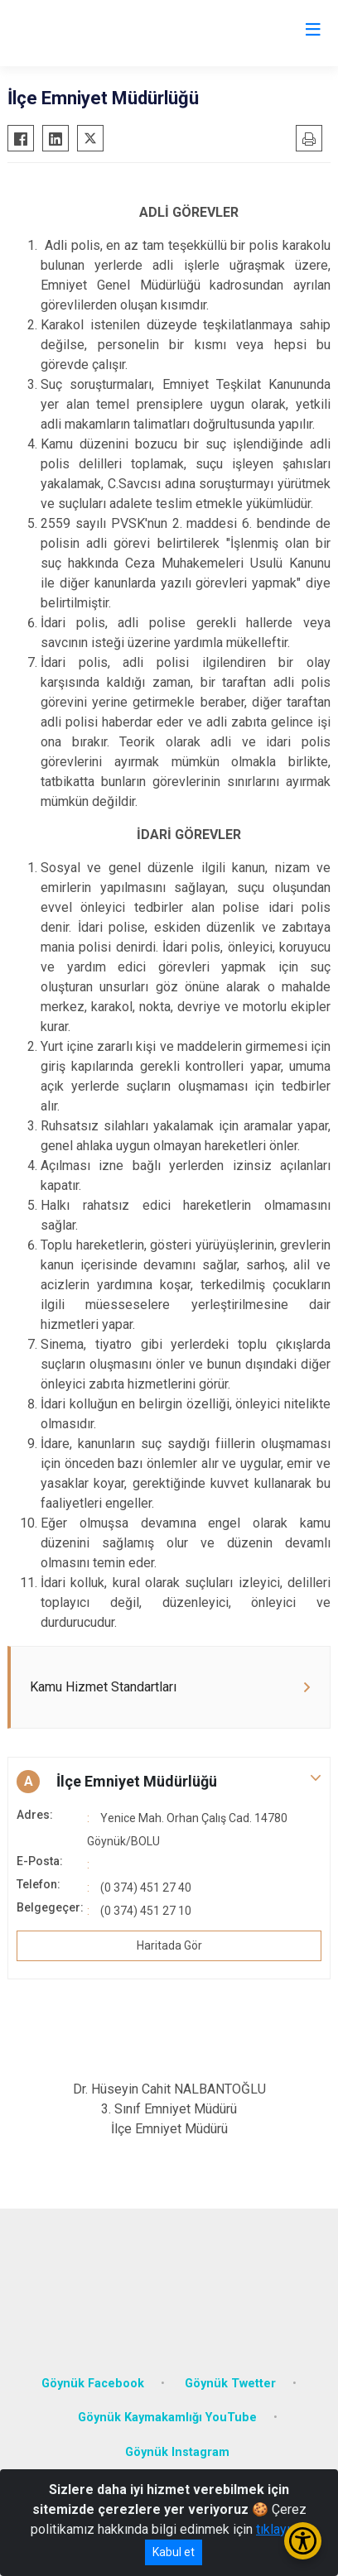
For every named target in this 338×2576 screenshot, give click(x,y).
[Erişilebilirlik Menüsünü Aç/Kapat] (302, 2540)
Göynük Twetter (230, 2384)
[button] (169, 1781)
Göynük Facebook (92, 2384)
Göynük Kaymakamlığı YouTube (167, 2418)
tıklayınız (281, 2529)
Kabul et (173, 2552)
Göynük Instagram (177, 2452)
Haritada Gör (169, 1945)
